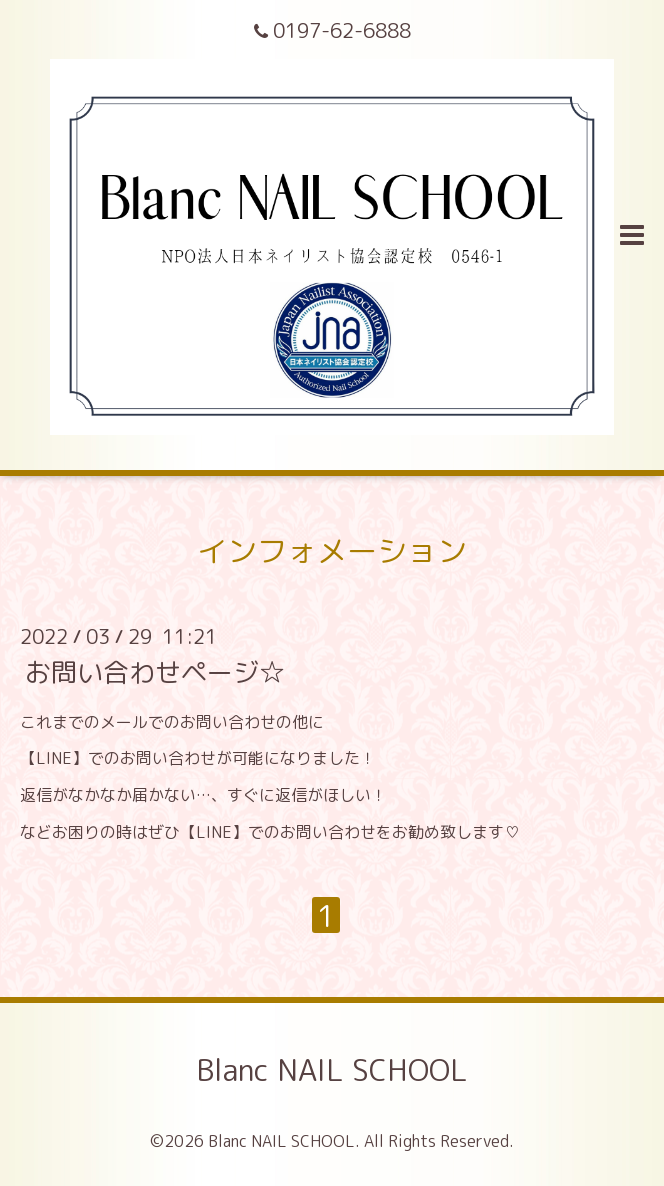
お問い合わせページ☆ (155, 671)
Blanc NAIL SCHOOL (332, 1070)
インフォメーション (332, 551)
